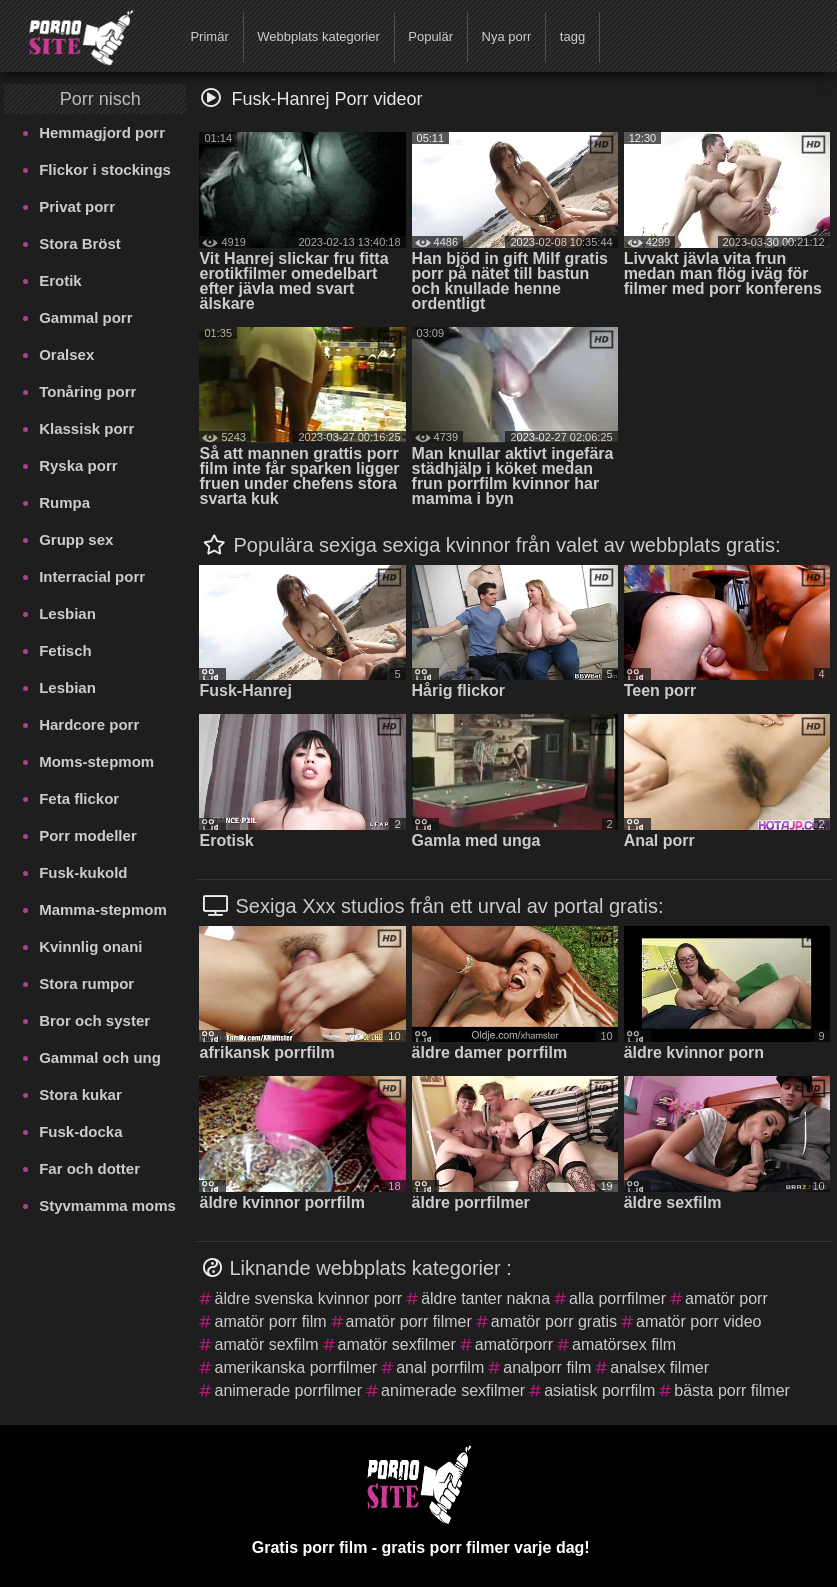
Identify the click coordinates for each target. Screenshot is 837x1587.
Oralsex (66, 354)
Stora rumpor (86, 983)
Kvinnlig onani (90, 946)
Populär (430, 36)
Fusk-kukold (83, 872)
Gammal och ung (100, 1057)
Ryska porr (78, 465)
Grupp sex (76, 539)
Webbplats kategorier (318, 36)
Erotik (60, 280)
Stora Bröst (80, 243)
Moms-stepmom (96, 761)
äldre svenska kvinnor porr (308, 1298)
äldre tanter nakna (485, 1298)
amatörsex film (624, 1344)
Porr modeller (88, 835)
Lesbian (67, 613)
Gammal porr (85, 317)
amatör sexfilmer (397, 1344)
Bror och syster (94, 1020)
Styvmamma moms (107, 1205)
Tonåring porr (87, 391)
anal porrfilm (440, 1367)
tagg (572, 36)
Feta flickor (79, 798)
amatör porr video (698, 1321)
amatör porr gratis (554, 1321)
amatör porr (726, 1298)
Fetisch (65, 650)
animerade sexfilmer (453, 1390)
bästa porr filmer (732, 1390)
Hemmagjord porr (102, 132)
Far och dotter (89, 1168)
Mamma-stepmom (103, 909)
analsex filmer (659, 1367)
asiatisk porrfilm (599, 1390)
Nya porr (507, 36)
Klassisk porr (86, 428)
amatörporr (514, 1344)
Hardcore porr (89, 724)
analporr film (547, 1367)
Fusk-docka (80, 1131)
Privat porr (77, 206)
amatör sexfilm (266, 1344)
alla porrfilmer (617, 1298)
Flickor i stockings (105, 169)
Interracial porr (92, 576)
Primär (209, 36)
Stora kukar (80, 1094)
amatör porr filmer (409, 1321)
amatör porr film (270, 1321)
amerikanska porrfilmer (295, 1367)
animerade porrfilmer (288, 1390)
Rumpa (64, 502)
